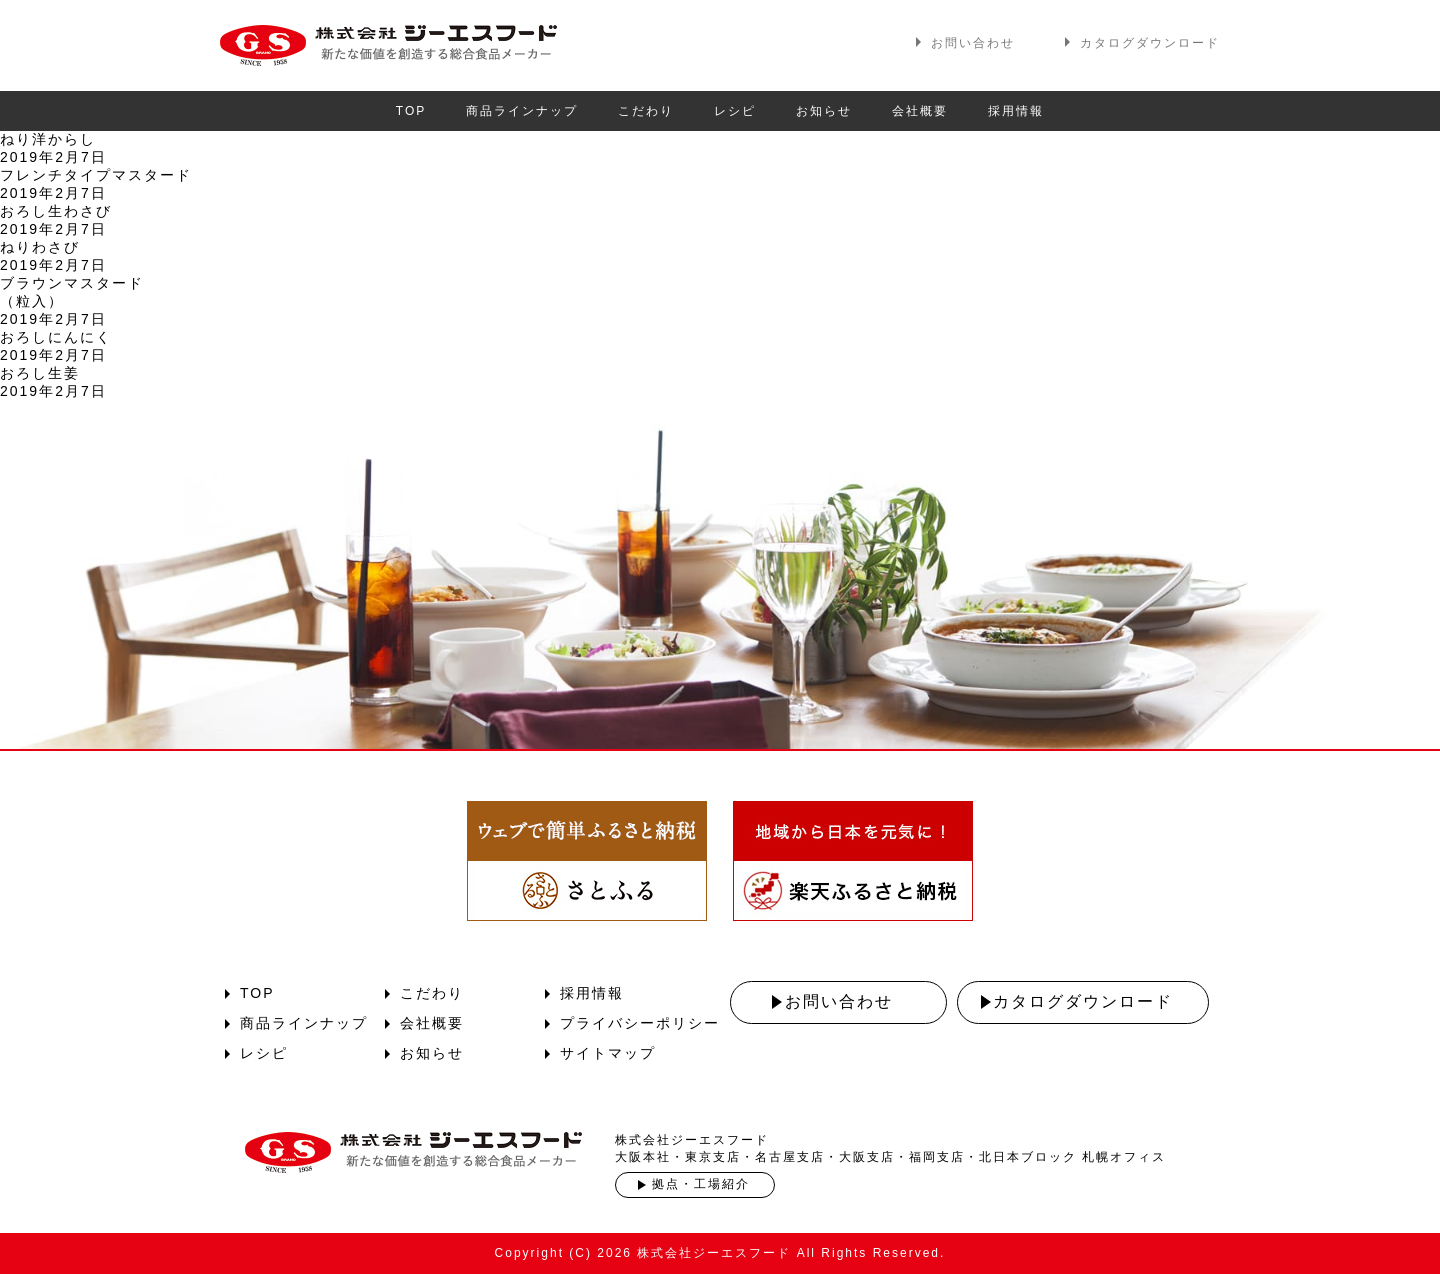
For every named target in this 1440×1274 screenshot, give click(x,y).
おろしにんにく (56, 337)
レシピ (735, 111)
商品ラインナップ (522, 111)
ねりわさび (40, 247)
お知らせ (824, 111)
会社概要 (920, 111)
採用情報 (1016, 111)
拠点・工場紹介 (701, 1184)
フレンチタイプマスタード (96, 175)
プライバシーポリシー (640, 1023)
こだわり (646, 111)
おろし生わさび (56, 211)
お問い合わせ (973, 43)
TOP (411, 111)
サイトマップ (608, 1053)
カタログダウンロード (1150, 43)
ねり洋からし (48, 139)
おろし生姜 (40, 373)
